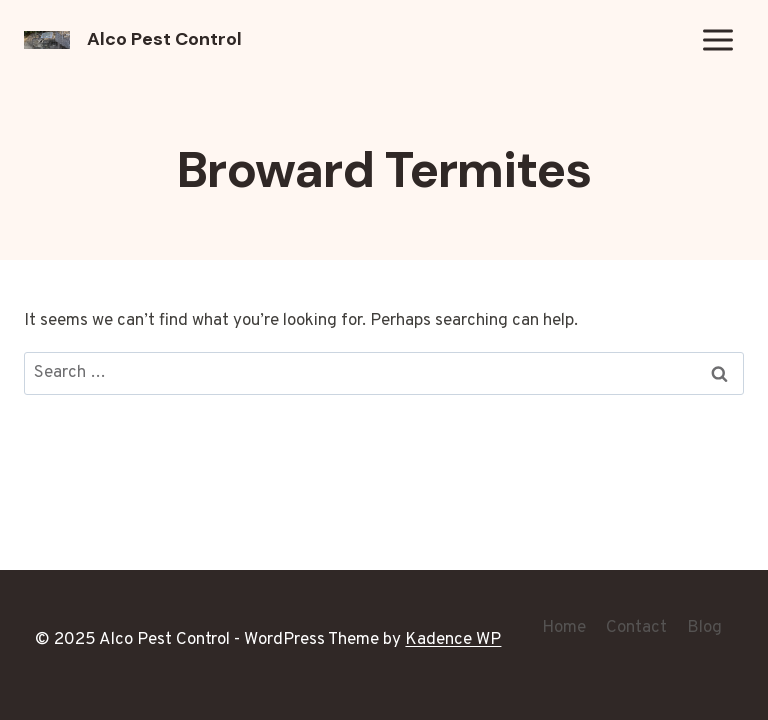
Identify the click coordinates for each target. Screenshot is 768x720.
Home (564, 628)
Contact (636, 628)
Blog (704, 628)
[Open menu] (717, 39)
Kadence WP (453, 640)
